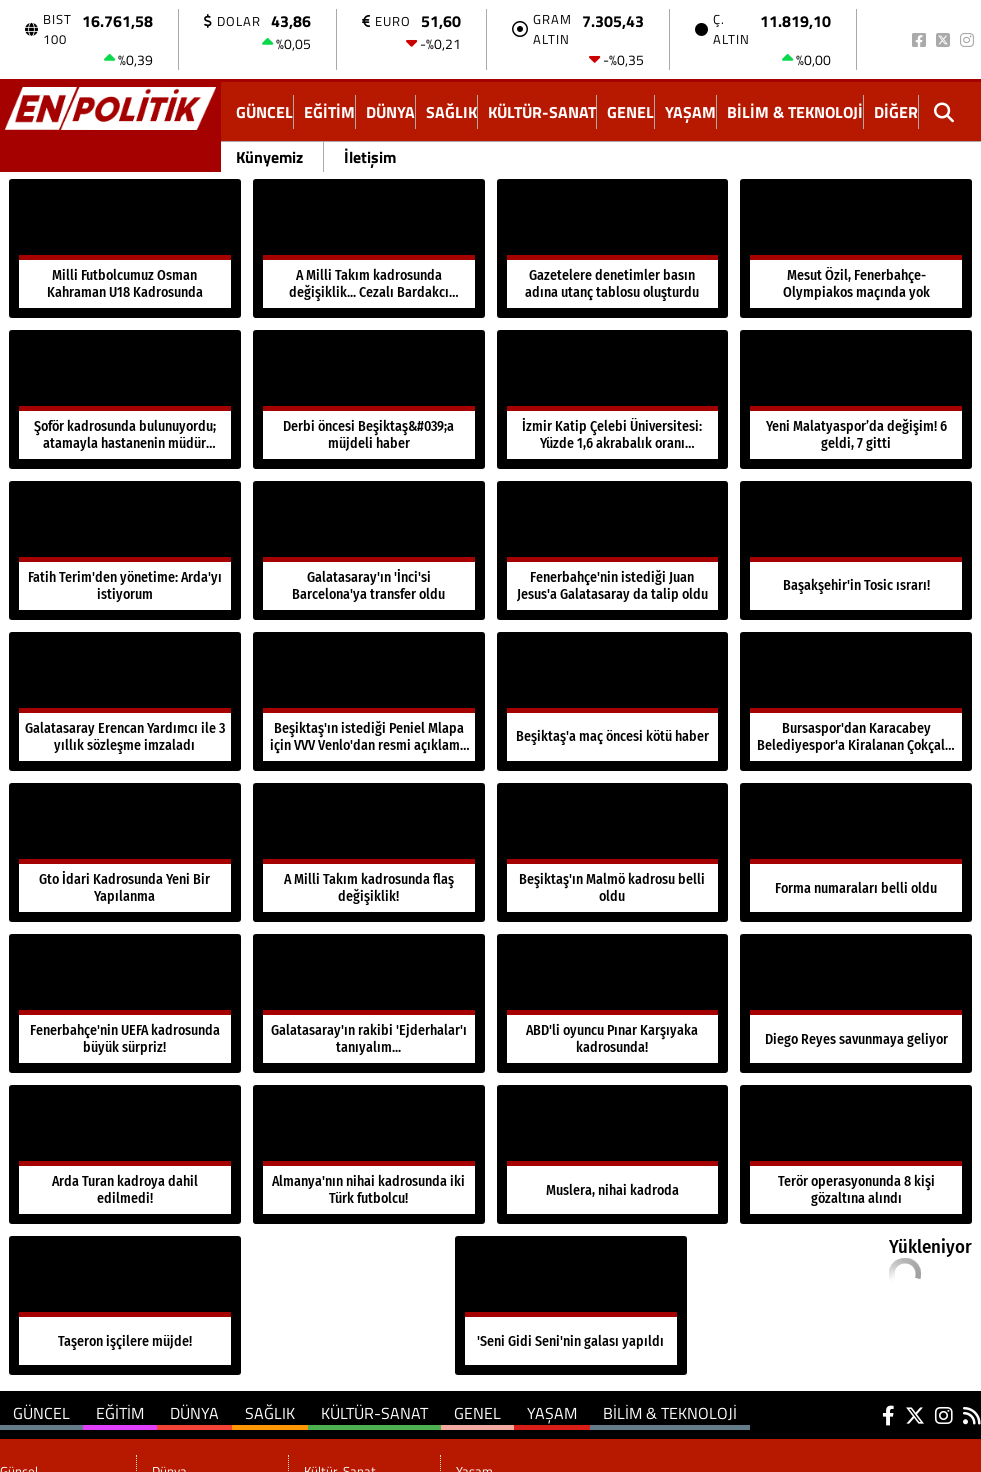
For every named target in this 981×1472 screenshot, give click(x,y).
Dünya (390, 112)
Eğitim (329, 112)
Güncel (264, 112)
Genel (630, 112)
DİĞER (896, 112)
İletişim (370, 157)
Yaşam (690, 112)
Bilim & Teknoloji (795, 112)
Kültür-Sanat (542, 112)
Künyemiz (269, 157)
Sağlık (451, 112)
